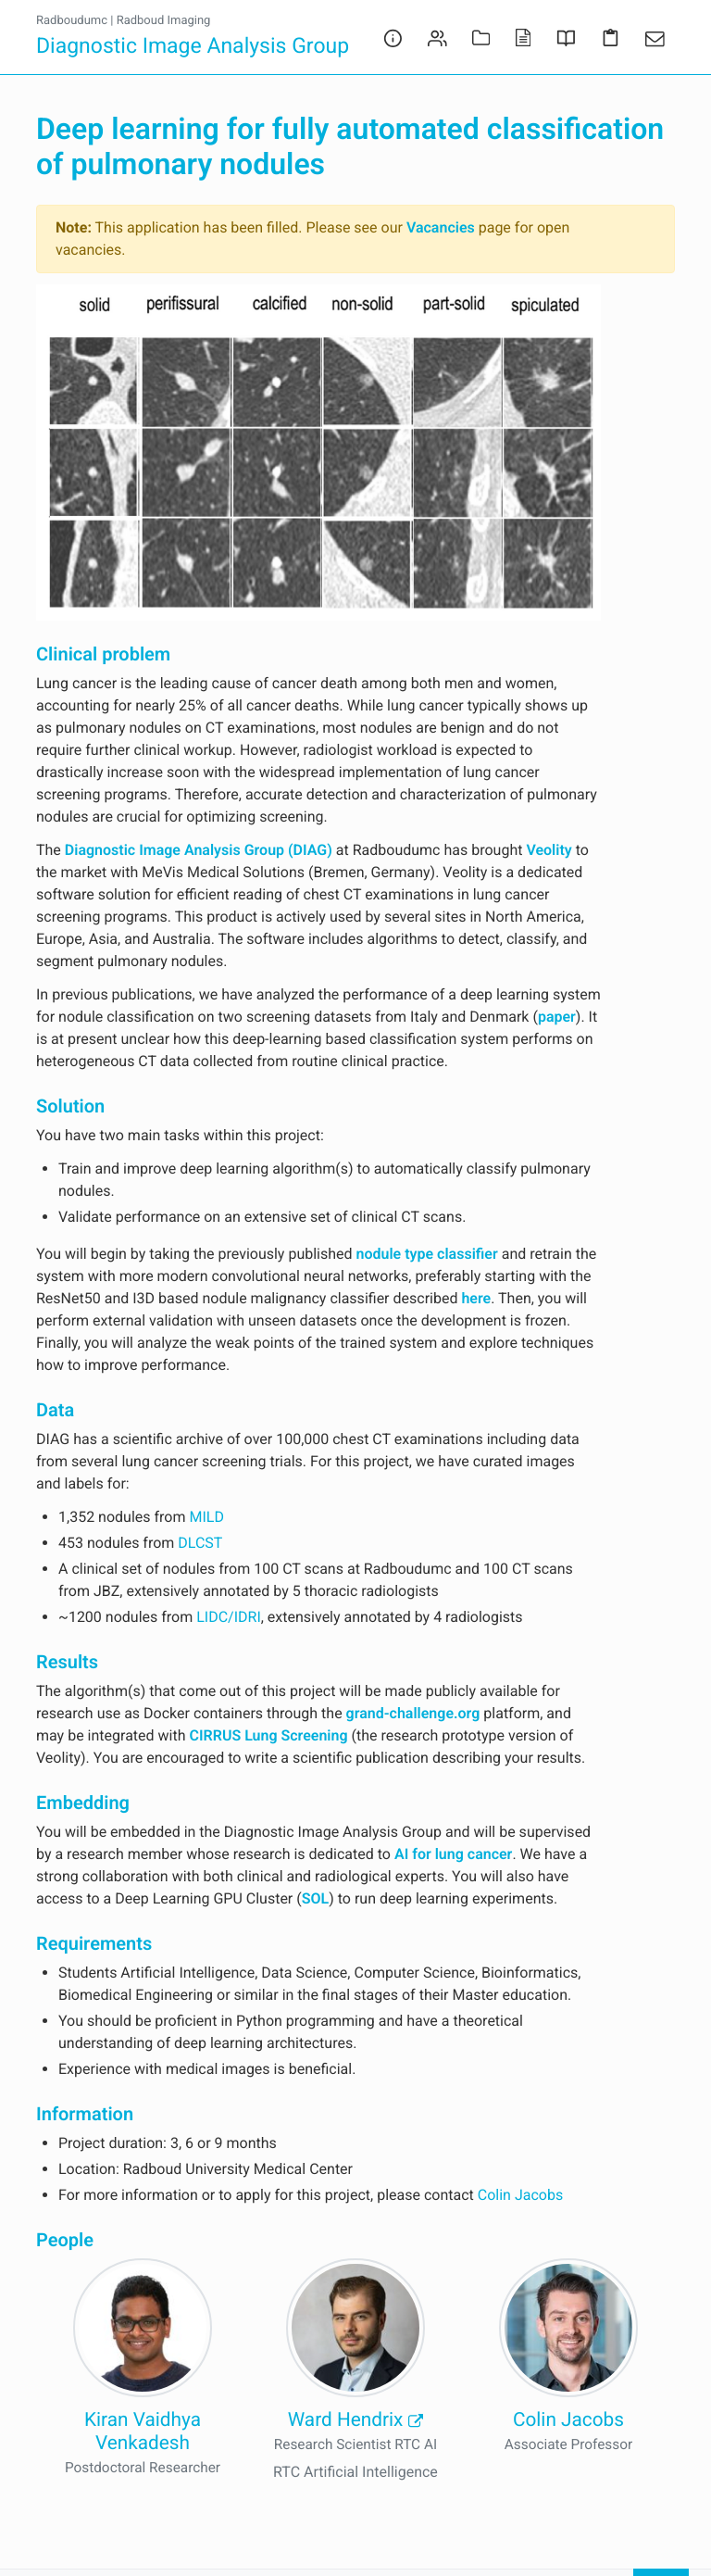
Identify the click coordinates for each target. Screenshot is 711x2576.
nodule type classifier (427, 1254)
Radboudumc (71, 21)
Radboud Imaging (164, 21)
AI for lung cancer (453, 1854)
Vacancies (440, 227)
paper (557, 1016)
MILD (206, 1517)
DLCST (200, 1543)
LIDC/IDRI (228, 1617)
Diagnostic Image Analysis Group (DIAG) (198, 850)
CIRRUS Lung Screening (268, 1735)
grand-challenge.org (413, 1713)
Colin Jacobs (520, 2195)
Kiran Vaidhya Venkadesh (142, 2432)
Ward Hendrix (355, 2420)
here (476, 1298)
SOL (315, 1898)
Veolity (548, 850)
